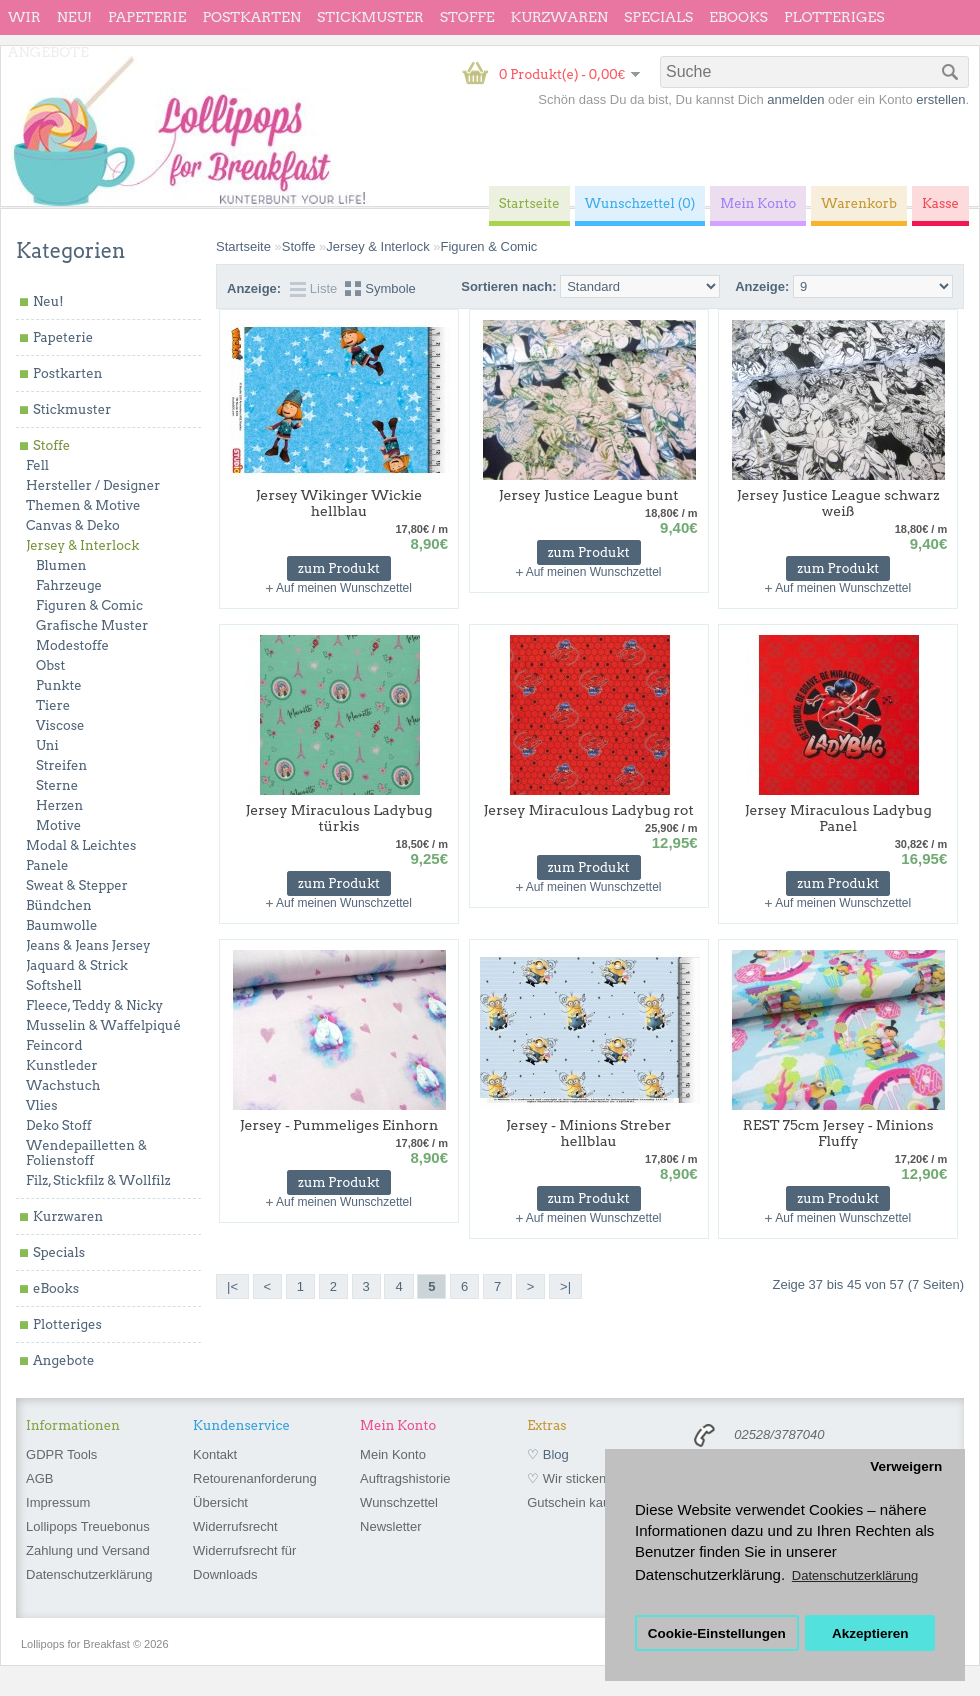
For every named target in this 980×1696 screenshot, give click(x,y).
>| (565, 1286)
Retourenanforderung (255, 1478)
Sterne (57, 785)
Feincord (54, 1045)
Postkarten (251, 17)
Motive (58, 825)
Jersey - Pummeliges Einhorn (339, 1125)
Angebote (48, 52)
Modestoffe (72, 645)
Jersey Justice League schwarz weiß (838, 503)
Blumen (61, 565)
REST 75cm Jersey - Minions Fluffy (838, 1133)
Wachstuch (63, 1085)
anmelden (795, 99)
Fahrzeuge (69, 585)
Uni (47, 745)
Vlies (42, 1105)
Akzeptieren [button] (870, 1633)
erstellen (940, 99)
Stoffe (467, 17)
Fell (37, 465)
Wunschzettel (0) (640, 203)
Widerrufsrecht (235, 1526)
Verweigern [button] (906, 1466)
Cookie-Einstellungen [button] (717, 1633)
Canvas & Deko (73, 525)
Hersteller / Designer (93, 485)
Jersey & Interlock (82, 545)
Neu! (74, 17)
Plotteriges (834, 17)
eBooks (738, 17)
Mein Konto (393, 1454)
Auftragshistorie (405, 1478)
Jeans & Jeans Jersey (88, 945)
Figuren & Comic (89, 605)
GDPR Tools (61, 1454)
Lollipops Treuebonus (88, 1526)
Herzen (59, 805)
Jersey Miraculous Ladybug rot (589, 810)
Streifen (61, 765)
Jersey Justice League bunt (589, 495)
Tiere (53, 705)
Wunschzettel (399, 1502)
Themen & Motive (83, 505)
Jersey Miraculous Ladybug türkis (339, 818)
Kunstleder (62, 1065)
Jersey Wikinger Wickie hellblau (339, 503)
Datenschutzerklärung (89, 1574)
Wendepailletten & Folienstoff (86, 1153)
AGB (39, 1478)
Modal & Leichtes (81, 845)
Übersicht (220, 1502)
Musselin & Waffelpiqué (103, 1025)
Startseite (243, 246)
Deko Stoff (59, 1125)
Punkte (59, 685)
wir (24, 17)
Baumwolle (61, 925)
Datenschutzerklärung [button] (855, 1575)
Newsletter (390, 1526)
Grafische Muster (92, 625)
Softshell (54, 985)
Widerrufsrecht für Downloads (244, 1562)
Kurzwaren (559, 17)
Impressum (58, 1502)
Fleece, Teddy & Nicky (94, 1005)
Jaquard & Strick (77, 965)
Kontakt (215, 1454)
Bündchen (59, 905)
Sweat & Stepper (77, 885)
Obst (50, 665)
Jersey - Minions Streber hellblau (588, 1133)
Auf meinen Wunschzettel (344, 588)
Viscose (60, 725)
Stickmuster (370, 17)
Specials (658, 17)
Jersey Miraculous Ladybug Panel (838, 818)
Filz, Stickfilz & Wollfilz (98, 1180)
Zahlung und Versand (88, 1550)
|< (232, 1286)
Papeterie (147, 17)
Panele (47, 865)
